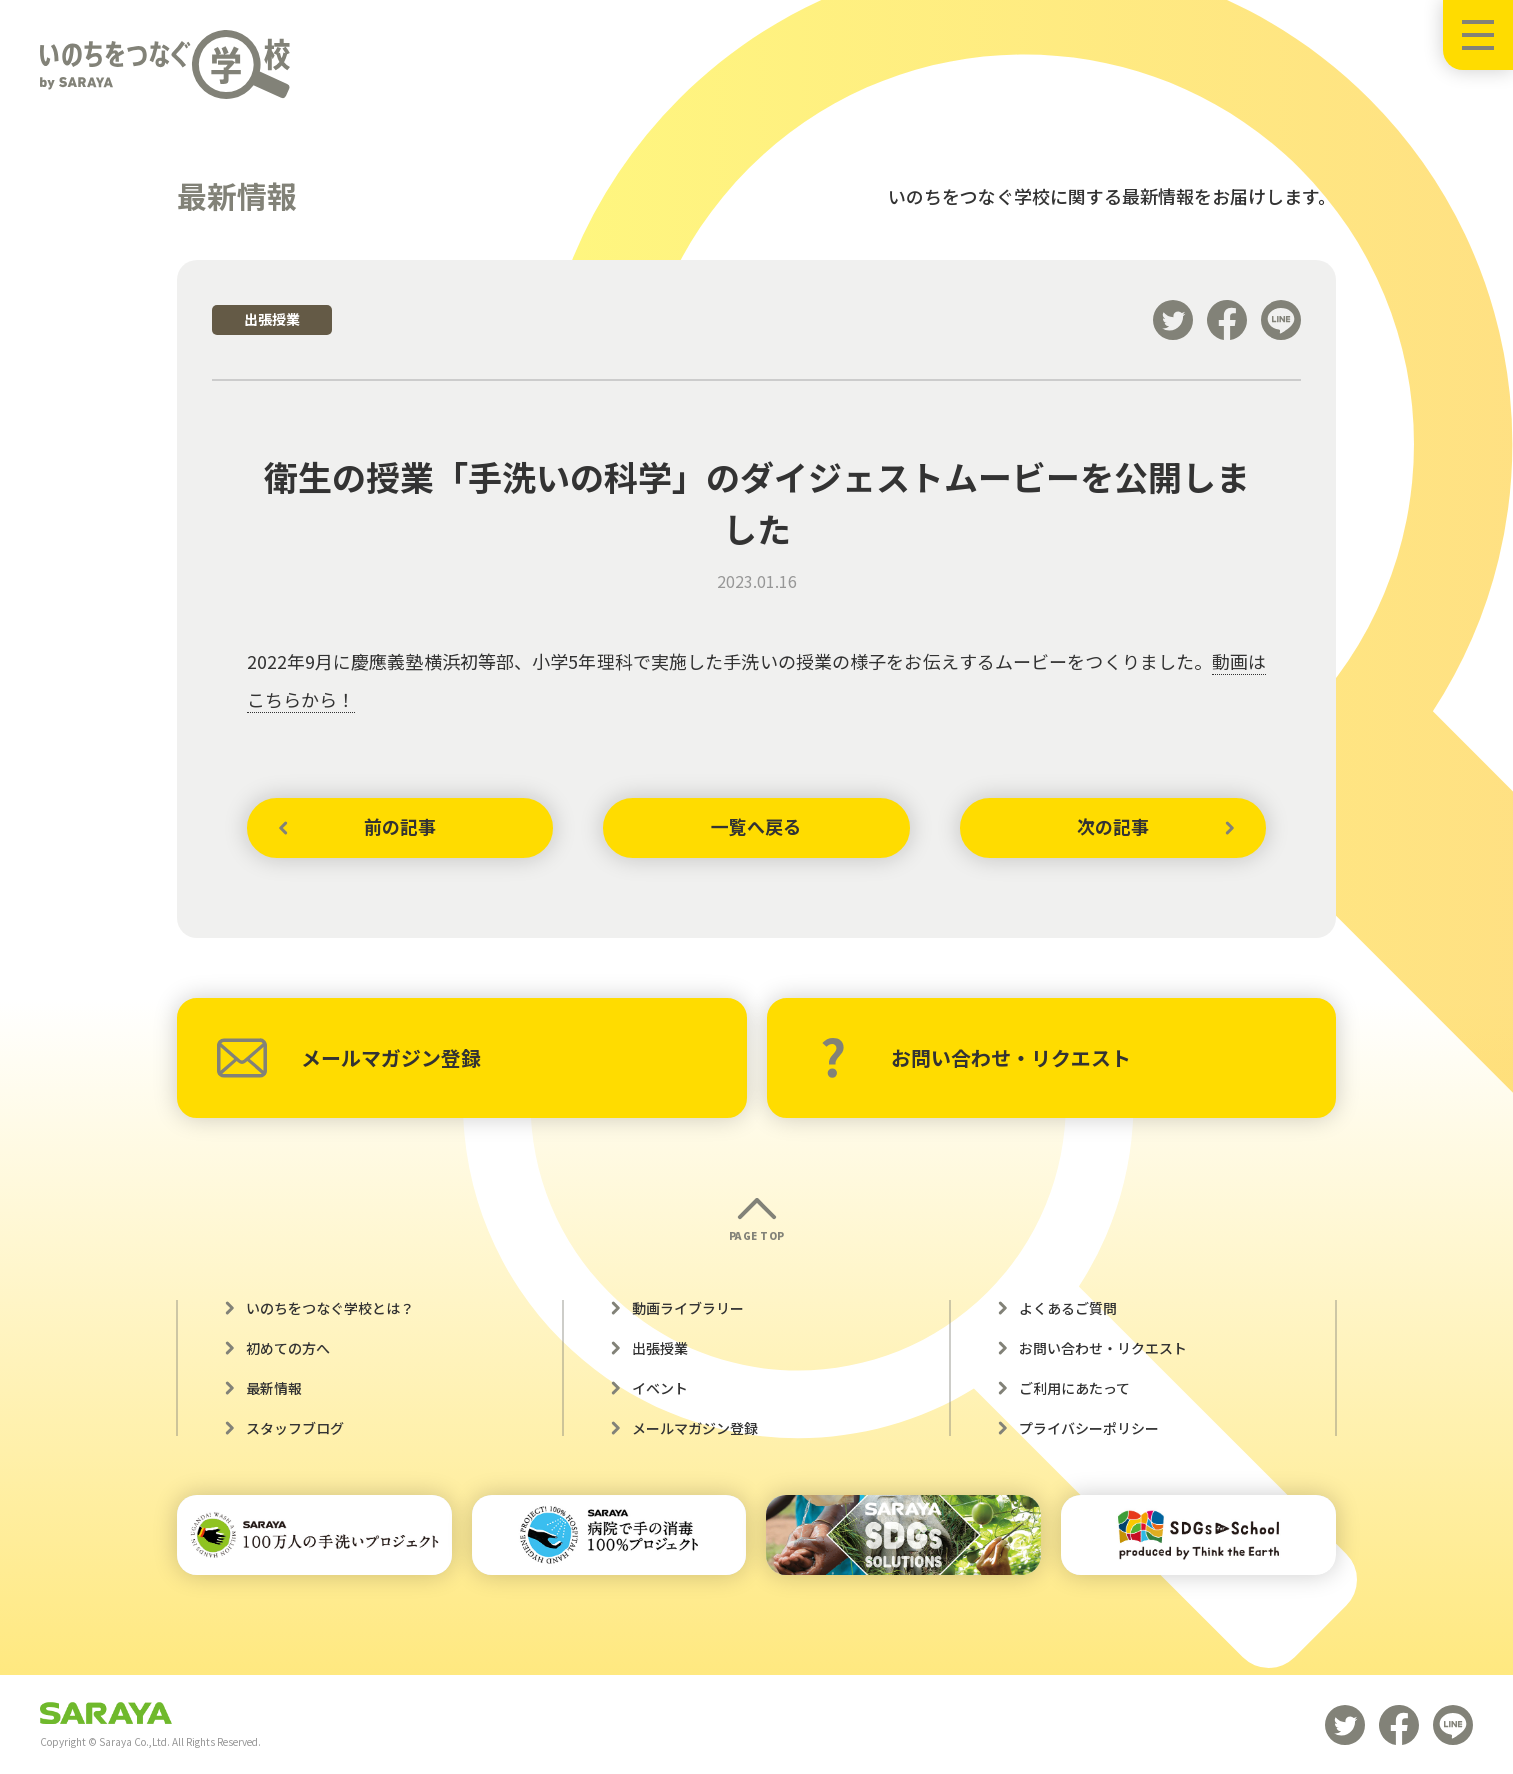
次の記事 (1113, 827)
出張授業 (660, 1348)
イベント (660, 1388)
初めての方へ (288, 1348)
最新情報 (274, 1388)
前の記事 (400, 827)
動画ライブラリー (688, 1308)
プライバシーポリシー (1089, 1428)
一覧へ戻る (756, 827)
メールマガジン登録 (349, 1058)
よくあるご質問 (1068, 1308)
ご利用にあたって (1074, 1388)
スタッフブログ (295, 1428)
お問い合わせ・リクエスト (975, 1058)
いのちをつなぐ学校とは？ (330, 1308)
